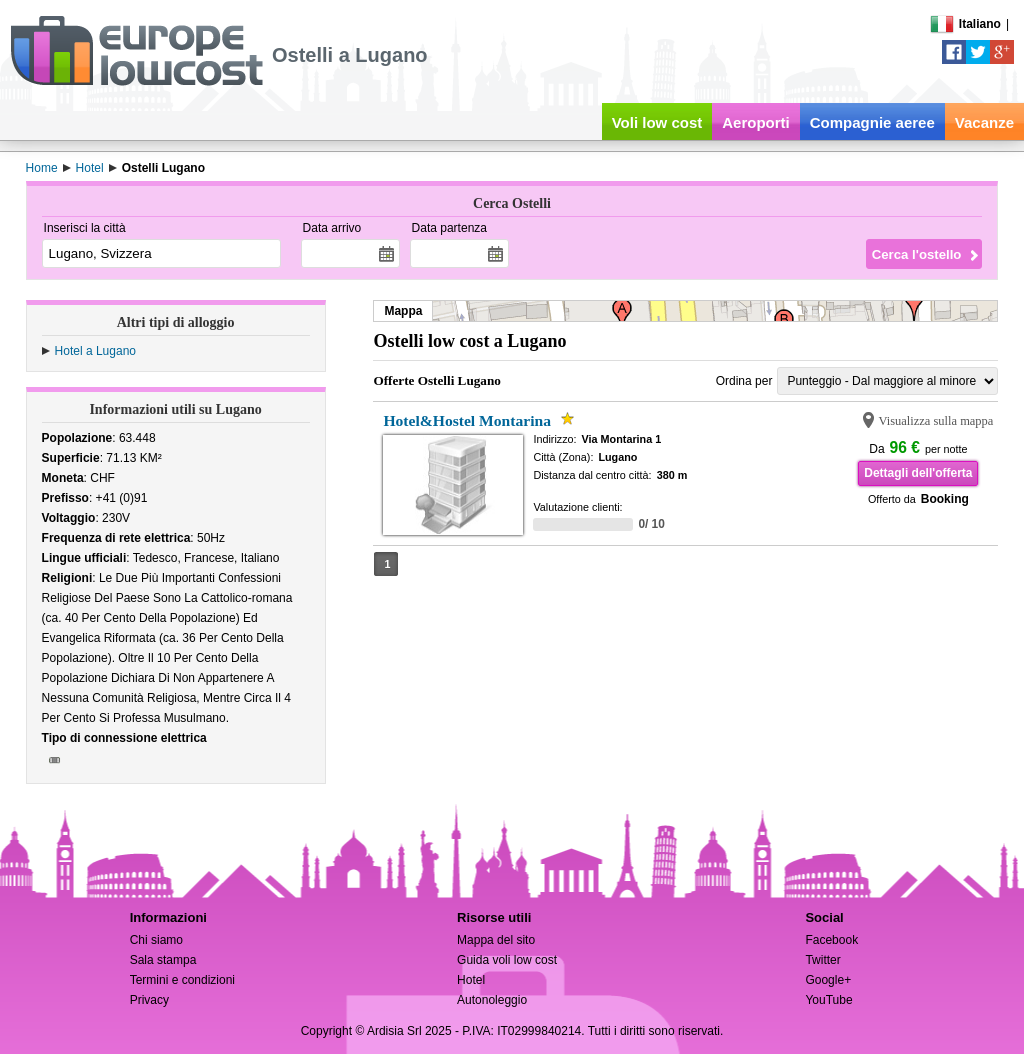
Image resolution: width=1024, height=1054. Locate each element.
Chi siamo (156, 940)
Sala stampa (163, 960)
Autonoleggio (492, 1000)
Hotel (471, 980)
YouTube (828, 1000)
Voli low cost (657, 122)
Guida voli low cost (507, 960)
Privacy (149, 1000)
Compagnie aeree (872, 122)
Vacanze (984, 122)
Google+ (828, 980)
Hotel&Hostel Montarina (467, 420)
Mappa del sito (496, 940)
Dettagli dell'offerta (918, 473)
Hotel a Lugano (95, 351)
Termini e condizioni (182, 980)
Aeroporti (756, 122)
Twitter (822, 960)
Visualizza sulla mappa (935, 421)
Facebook (831, 940)
